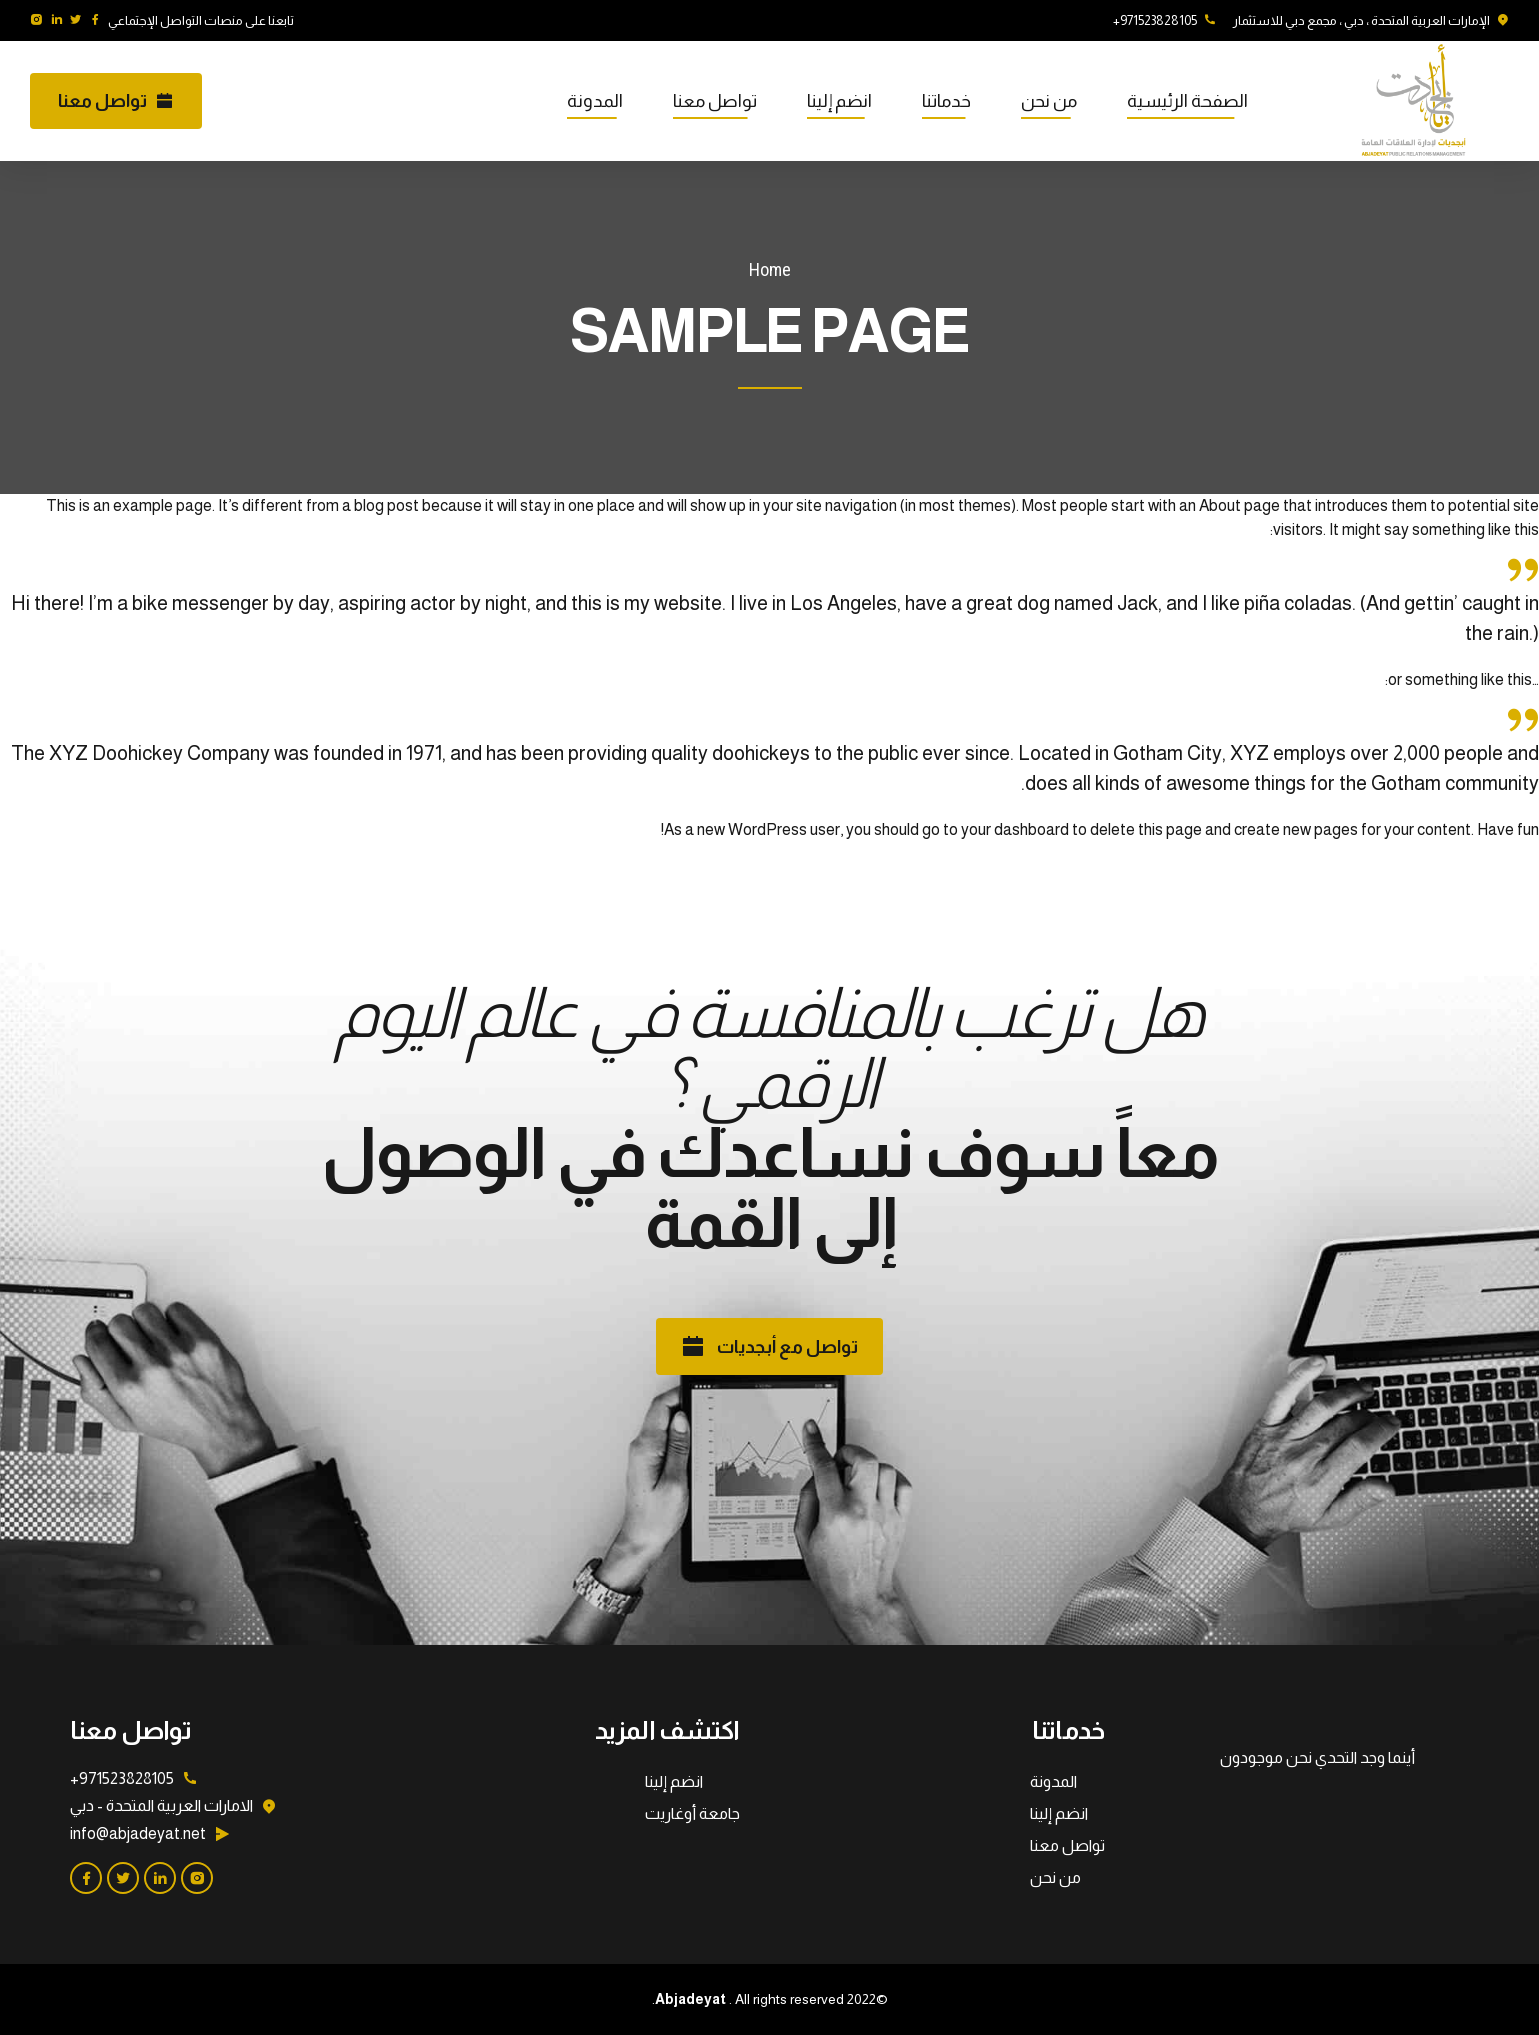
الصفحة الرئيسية (1187, 101)
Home (770, 269)
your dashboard (1015, 829)
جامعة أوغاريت (692, 1813)
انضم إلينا (839, 101)
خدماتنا (946, 101)
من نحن (1049, 101)
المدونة (595, 101)
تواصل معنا (715, 101)
